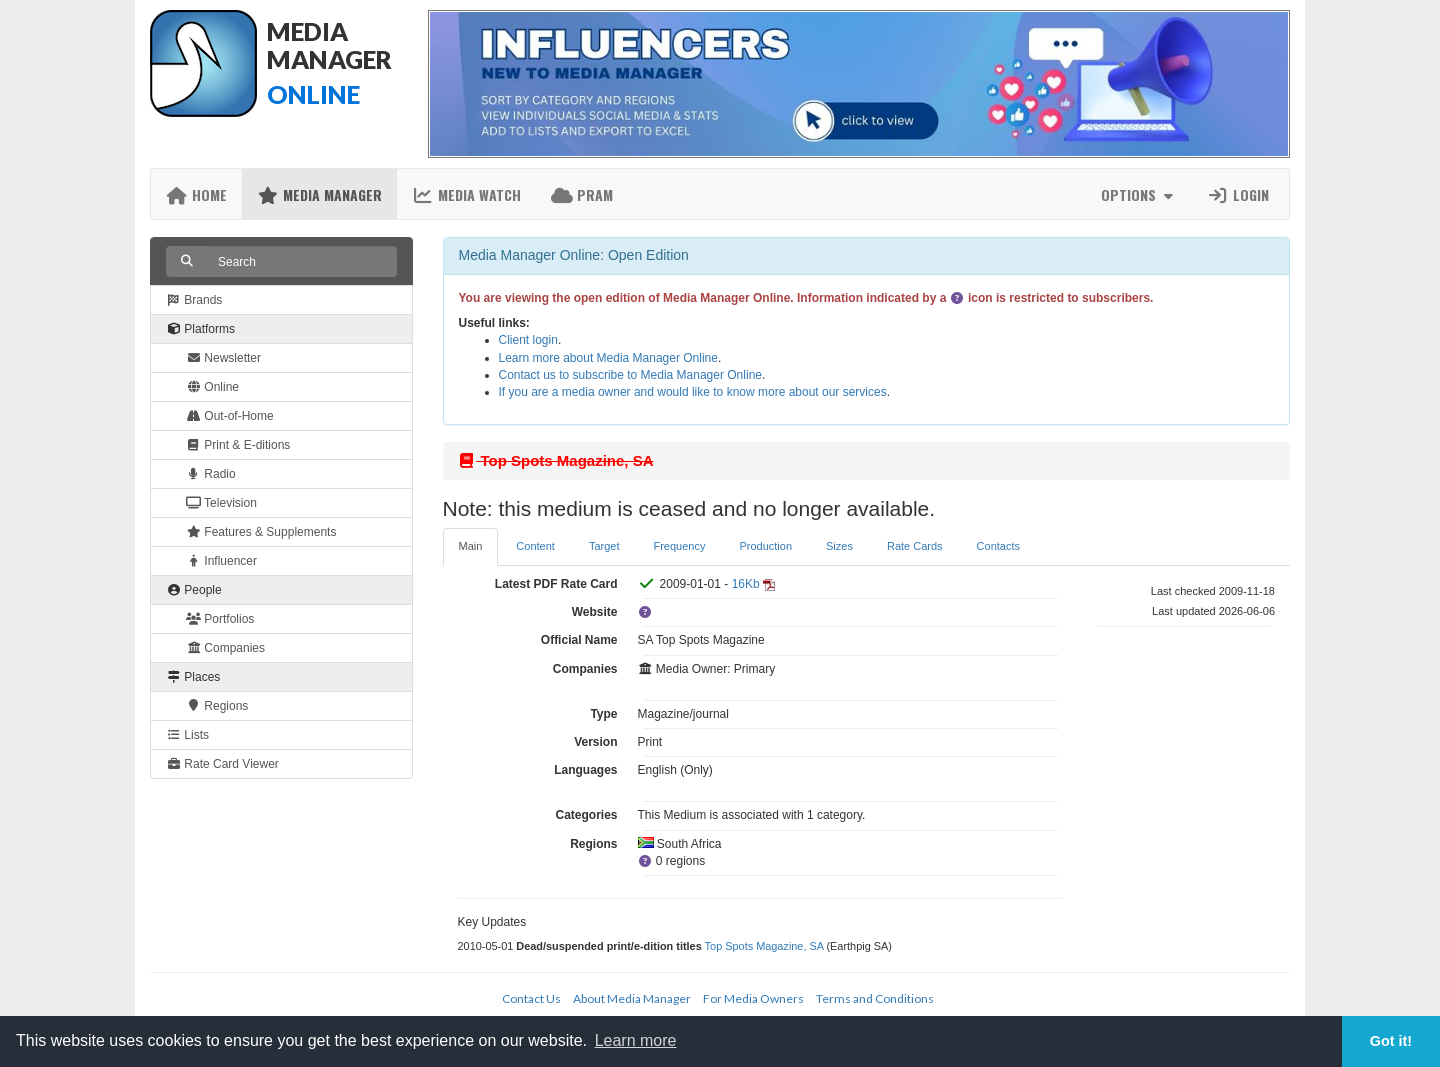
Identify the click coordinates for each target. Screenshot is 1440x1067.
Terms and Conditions (875, 998)
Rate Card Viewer (222, 764)
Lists (187, 735)
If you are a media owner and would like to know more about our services (693, 392)
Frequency (679, 546)
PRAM (582, 194)
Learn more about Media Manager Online (608, 358)
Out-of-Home (230, 416)
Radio (211, 474)
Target (604, 546)
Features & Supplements (261, 532)
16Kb (746, 584)
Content (535, 546)
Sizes (839, 546)
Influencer (221, 561)
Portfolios (220, 619)
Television (221, 503)
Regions (217, 706)
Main (471, 546)
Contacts (998, 546)
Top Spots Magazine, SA (764, 946)
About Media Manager (632, 998)
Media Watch (466, 194)
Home (196, 194)
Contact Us (531, 998)
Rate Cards (915, 546)
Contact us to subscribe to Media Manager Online (630, 375)
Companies (225, 648)
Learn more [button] (636, 1040)
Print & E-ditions (238, 445)
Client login (528, 340)
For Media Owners (753, 998)
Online (212, 387)
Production (765, 546)
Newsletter (223, 358)
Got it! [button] (1391, 1041)
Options (1139, 194)
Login (1238, 194)
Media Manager (319, 194)
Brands (194, 300)
